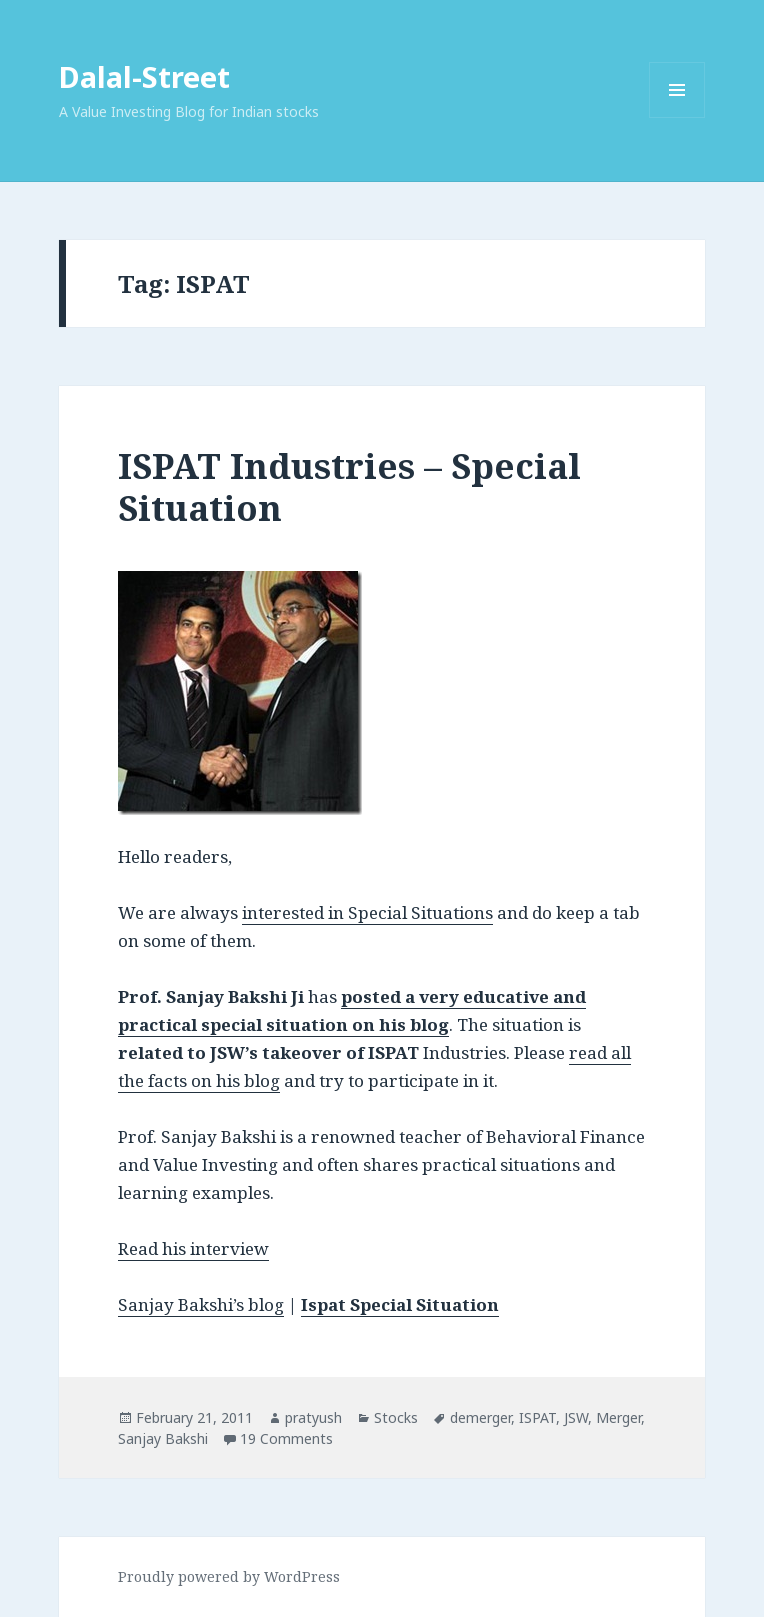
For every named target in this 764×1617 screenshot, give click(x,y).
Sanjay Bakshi (163, 1438)
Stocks (396, 1417)
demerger (480, 1417)
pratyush (313, 1417)
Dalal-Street (144, 76)
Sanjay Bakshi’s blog (201, 1304)
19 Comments (286, 1438)
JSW (576, 1417)
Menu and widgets (677, 117)
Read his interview (193, 1248)
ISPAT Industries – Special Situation (349, 486)
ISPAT (537, 1417)
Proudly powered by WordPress (229, 1576)
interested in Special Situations (367, 912)
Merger (618, 1417)
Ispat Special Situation (400, 1304)
